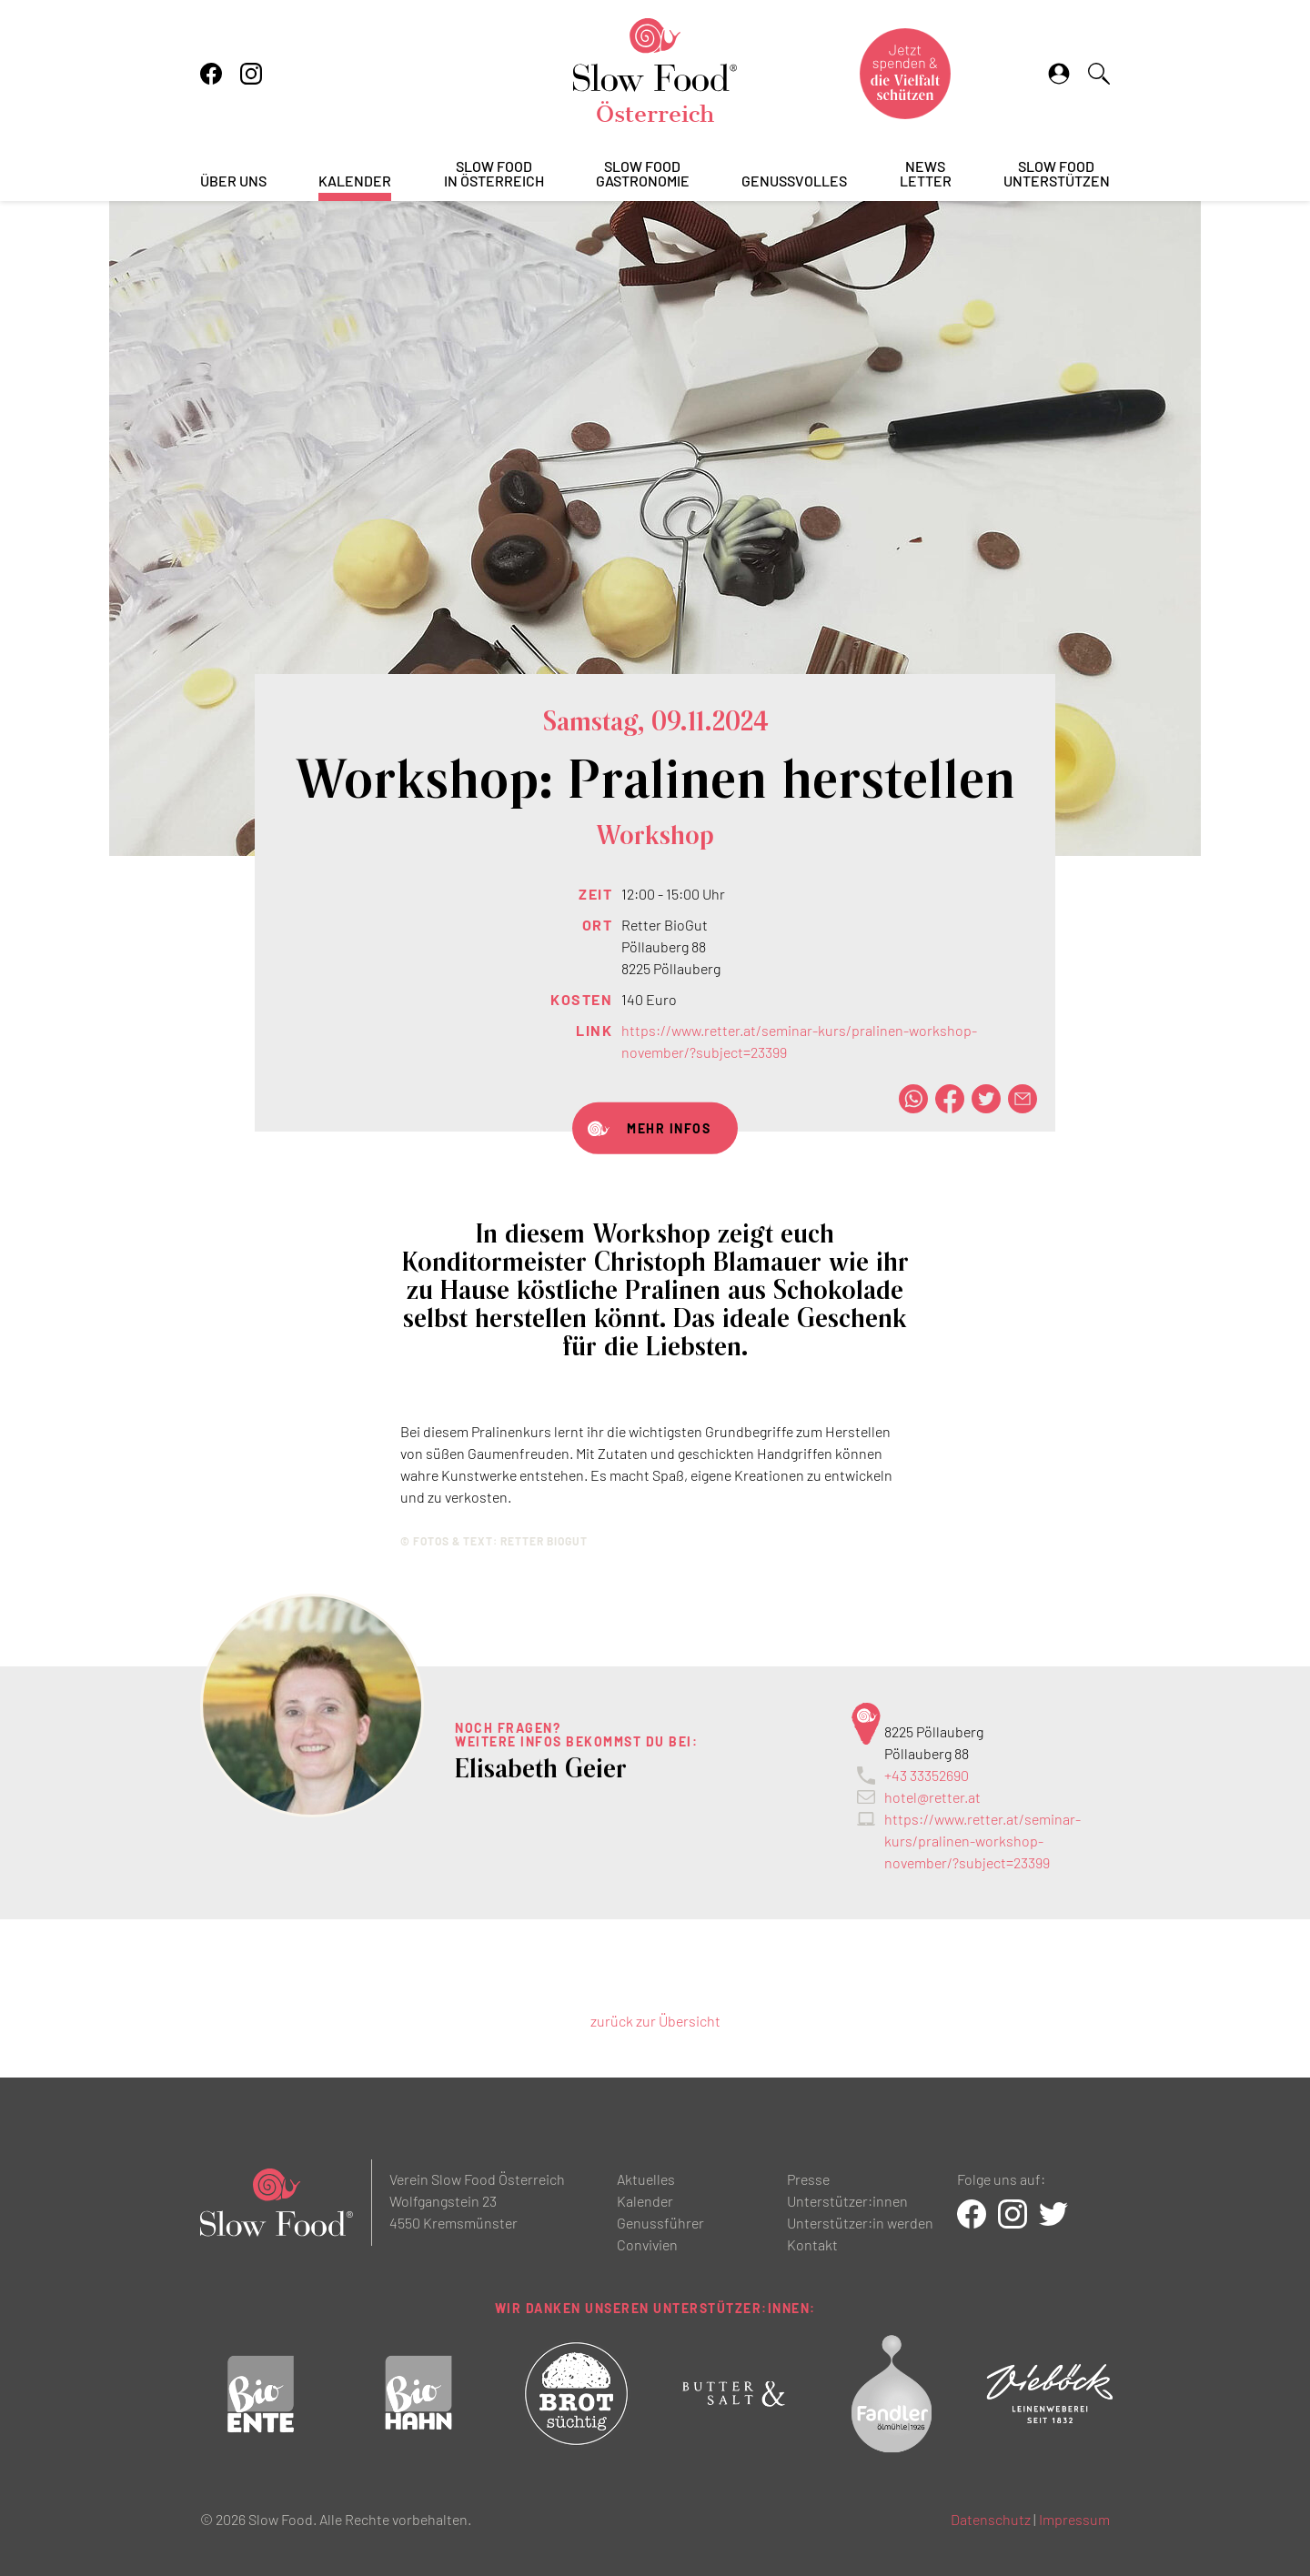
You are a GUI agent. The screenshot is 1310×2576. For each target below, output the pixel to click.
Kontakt (812, 2244)
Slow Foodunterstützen (1056, 174)
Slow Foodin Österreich (494, 174)
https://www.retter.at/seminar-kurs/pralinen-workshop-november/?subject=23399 (982, 1840)
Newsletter (926, 174)
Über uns (233, 181)
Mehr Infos (668, 1128)
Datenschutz (991, 2519)
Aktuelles (646, 2179)
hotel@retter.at (932, 1797)
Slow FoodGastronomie (643, 174)
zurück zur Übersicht (655, 2020)
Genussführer (660, 2222)
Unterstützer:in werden (860, 2222)
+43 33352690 (926, 1775)
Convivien (647, 2244)
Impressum (1074, 2519)
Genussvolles (794, 181)
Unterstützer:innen (847, 2200)
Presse (808, 2179)
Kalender (354, 181)
